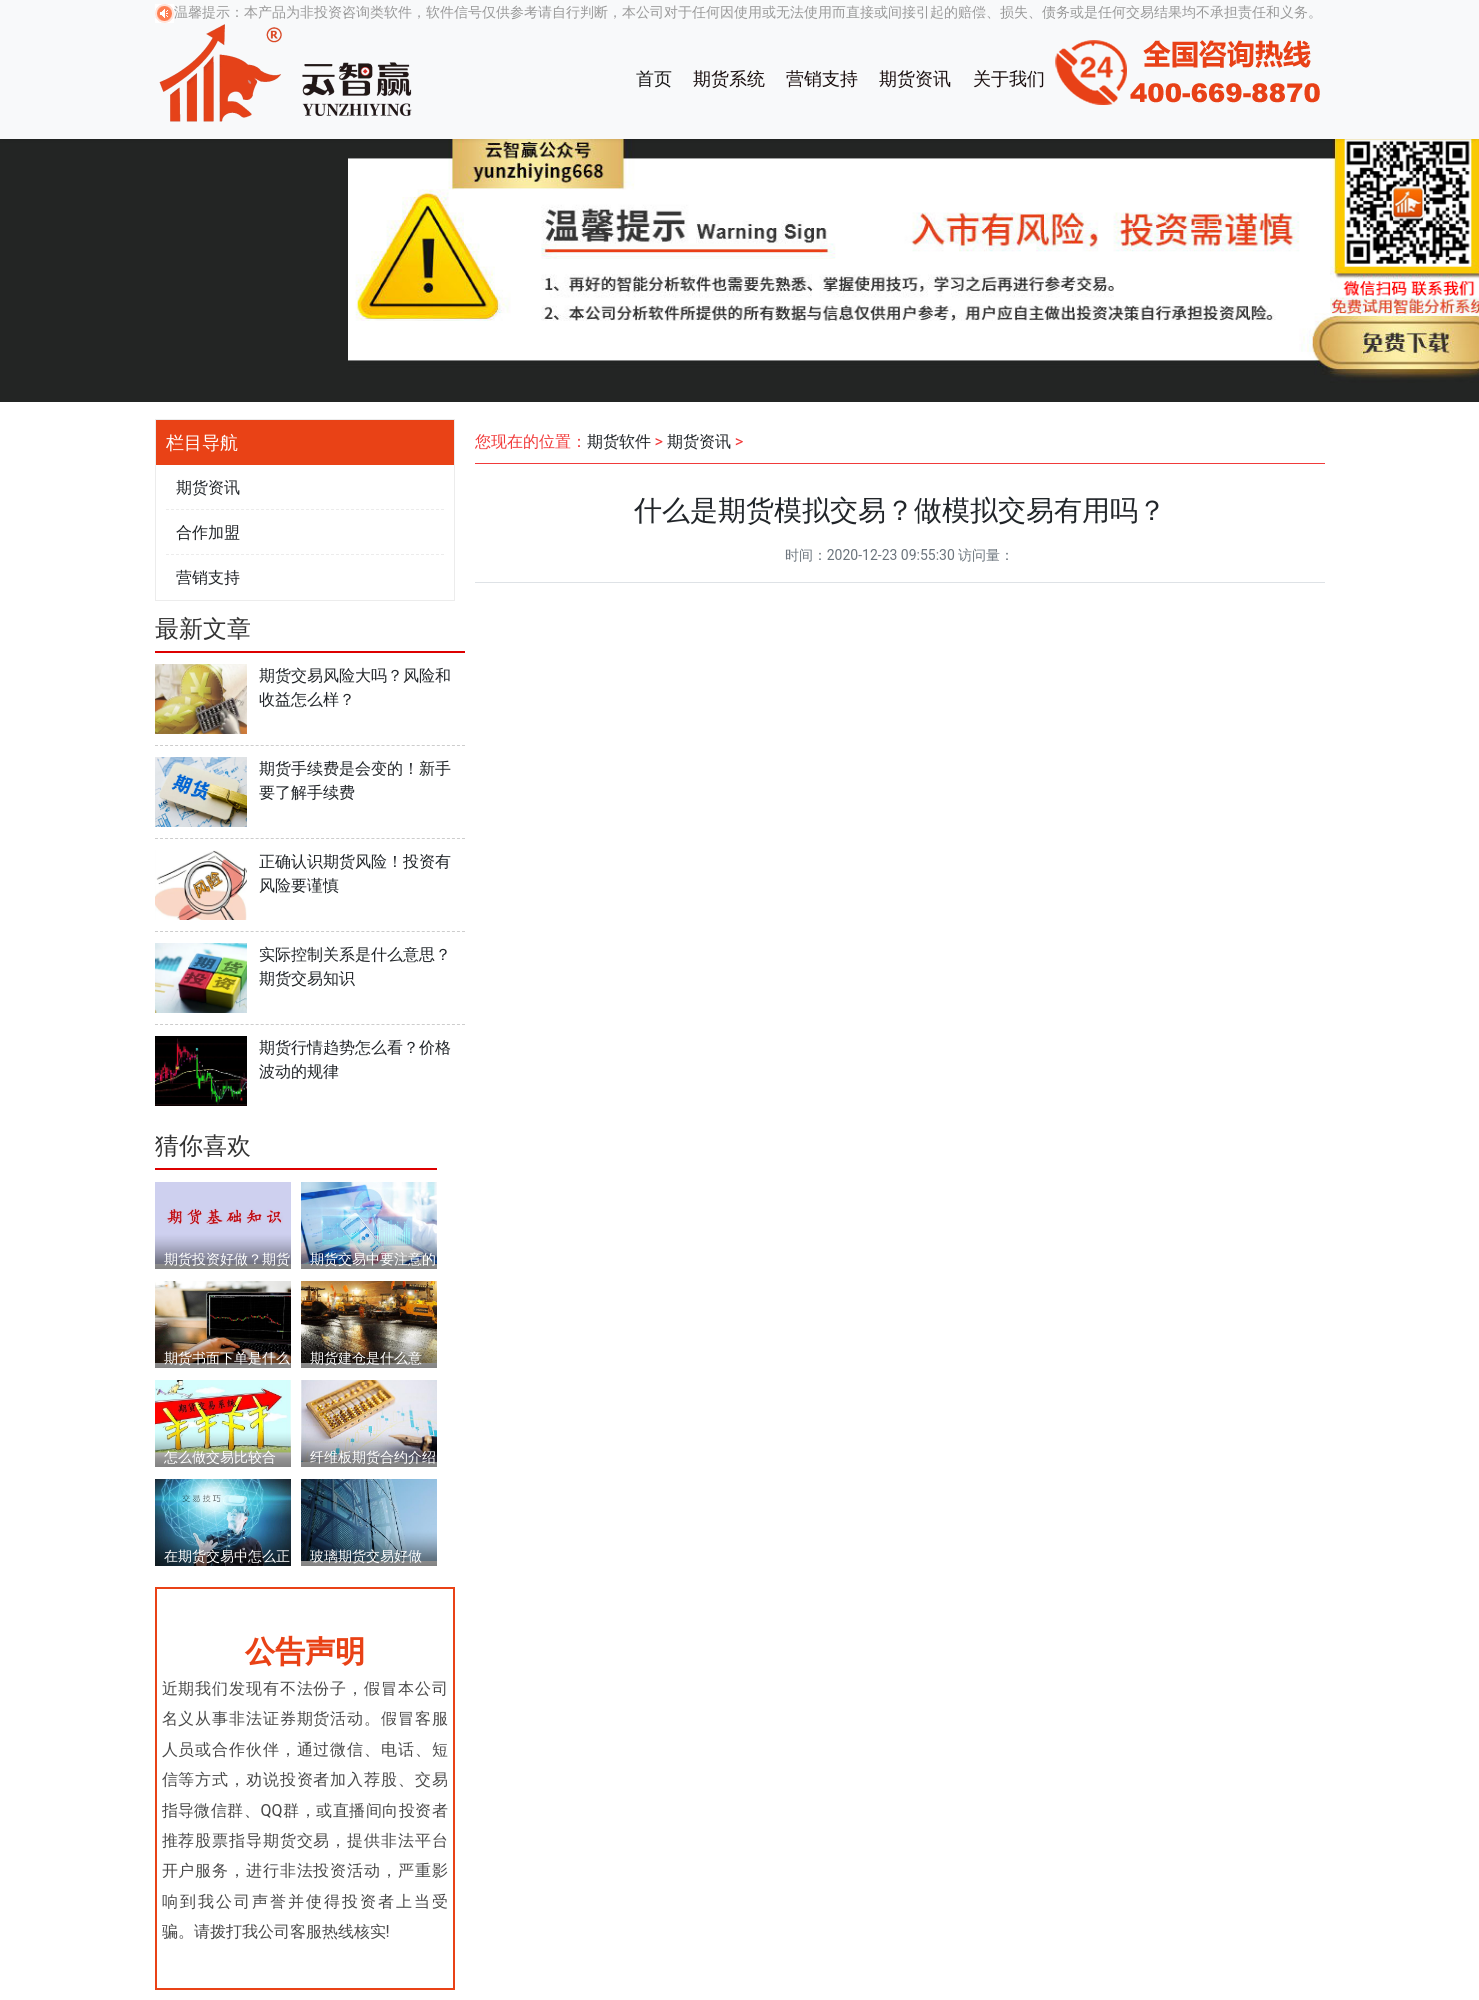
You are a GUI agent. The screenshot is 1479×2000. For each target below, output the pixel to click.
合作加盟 (208, 532)
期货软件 (619, 441)
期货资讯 (915, 78)
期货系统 (729, 78)
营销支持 (822, 78)
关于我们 (1009, 78)
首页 (654, 78)
